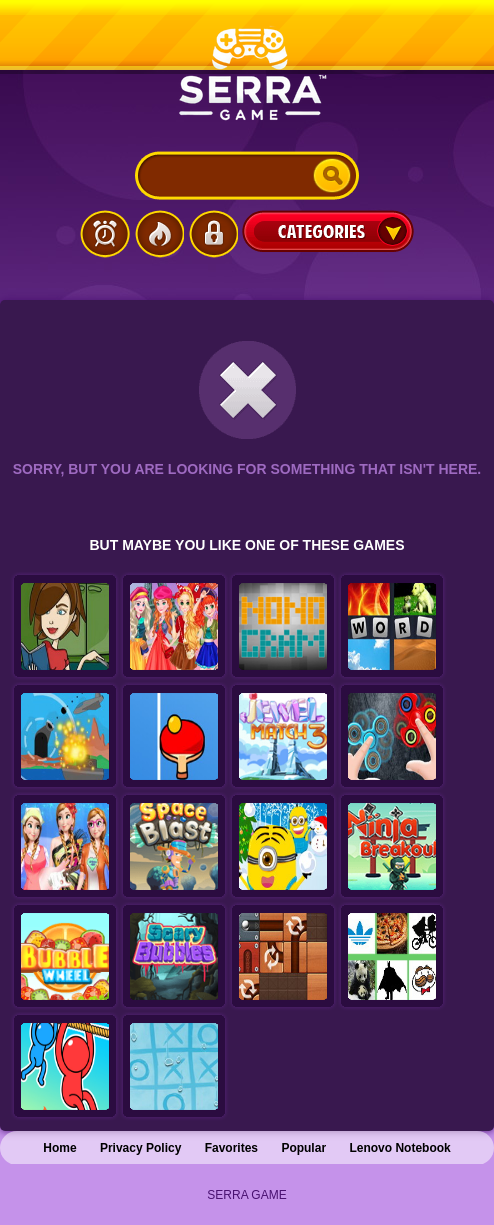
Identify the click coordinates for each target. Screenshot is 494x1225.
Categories (328, 231)
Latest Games (105, 234)
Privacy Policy (140, 1148)
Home (59, 1148)
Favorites (231, 1148)
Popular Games (159, 234)
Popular (303, 1148)
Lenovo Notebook (399, 1148)
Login (213, 234)
